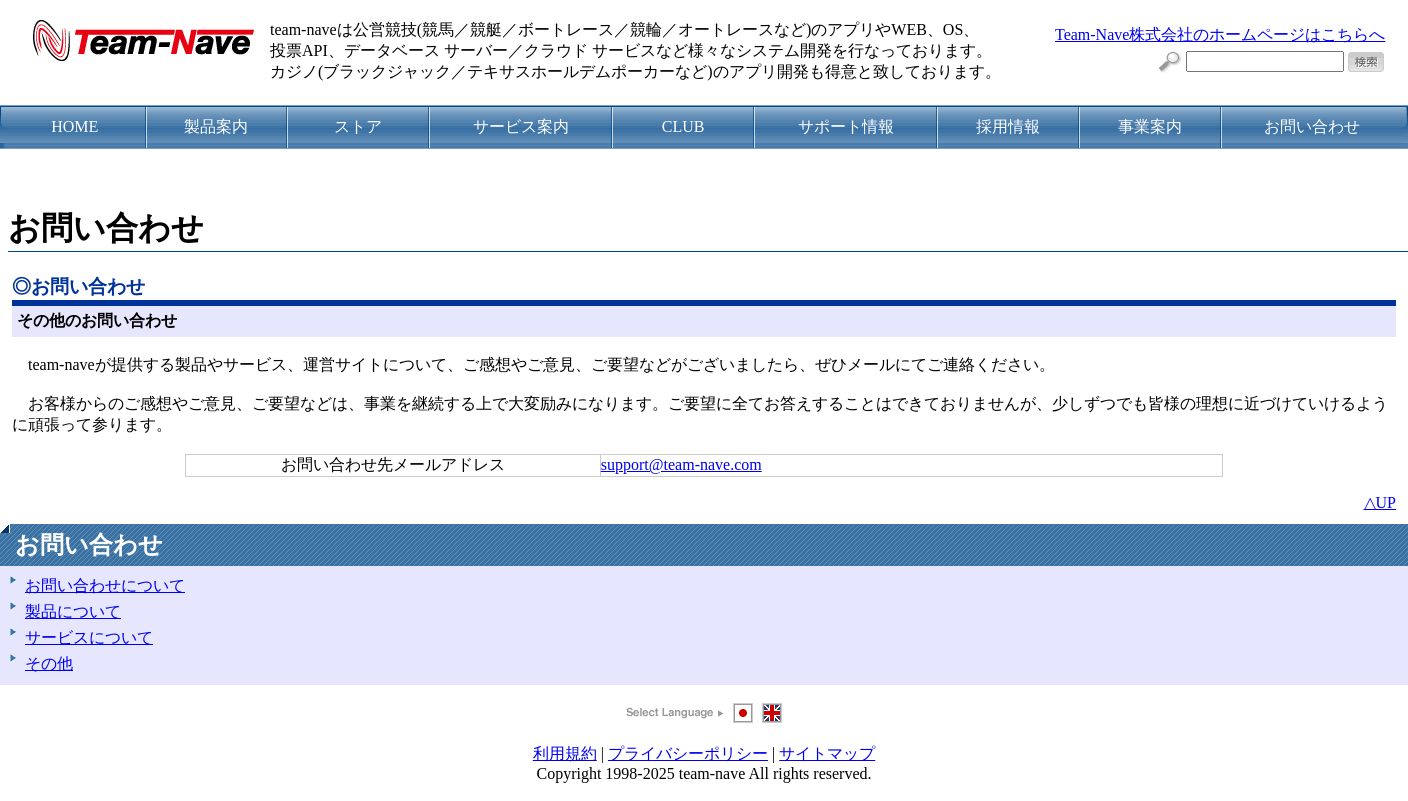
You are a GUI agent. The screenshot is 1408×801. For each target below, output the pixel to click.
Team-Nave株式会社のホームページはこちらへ (1220, 34)
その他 (49, 663)
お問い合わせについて (105, 585)
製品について (73, 611)
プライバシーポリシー (688, 753)
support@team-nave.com (681, 464)
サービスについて (89, 637)
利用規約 (565, 753)
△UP (1380, 502)
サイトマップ (827, 753)
